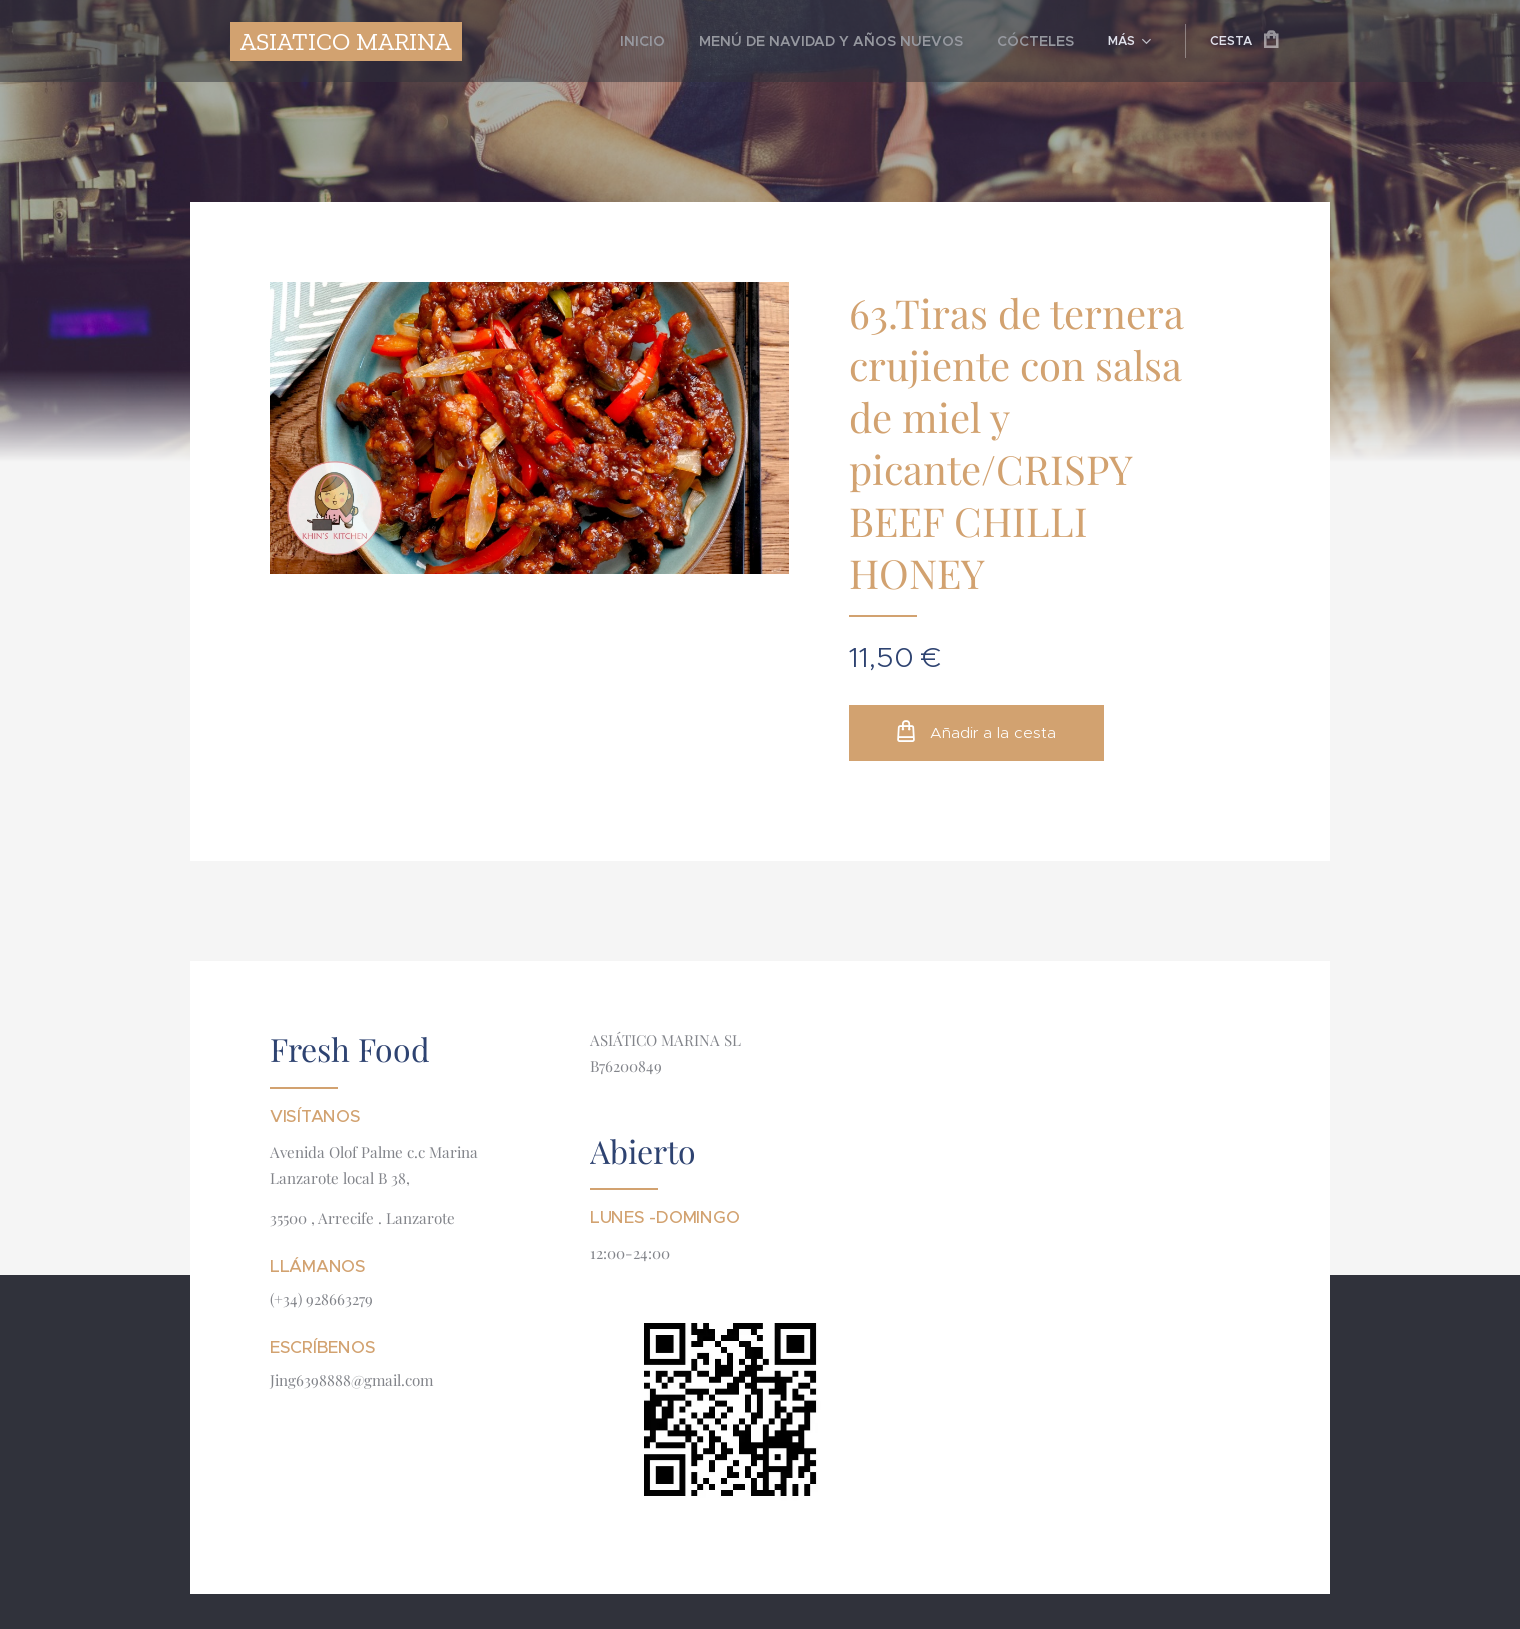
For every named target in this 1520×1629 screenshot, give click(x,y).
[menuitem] (693, 41)
